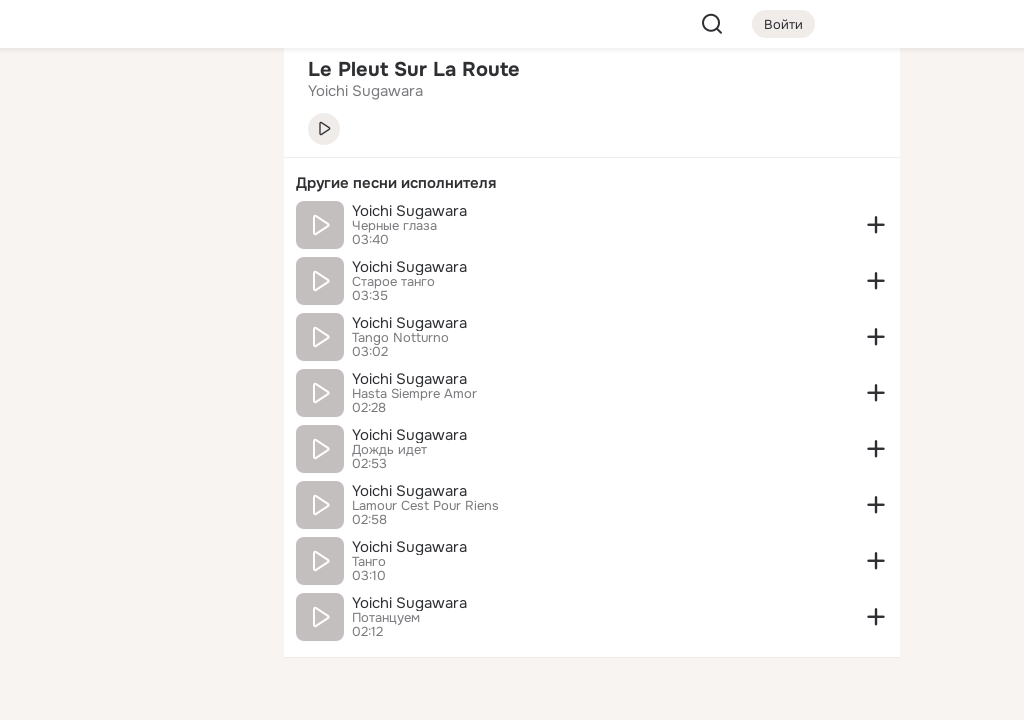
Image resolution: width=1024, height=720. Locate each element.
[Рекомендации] (136, 360)
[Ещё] (136, 565)
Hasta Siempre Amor (414, 394)
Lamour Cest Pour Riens (425, 506)
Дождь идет (389, 450)
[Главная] (48, 96)
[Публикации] (48, 184)
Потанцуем (386, 618)
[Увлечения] (136, 96)
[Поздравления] (136, 272)
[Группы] (224, 96)
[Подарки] (48, 272)
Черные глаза (394, 226)
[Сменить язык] (136, 608)
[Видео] (224, 184)
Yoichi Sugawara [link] (365, 91)
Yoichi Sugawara (409, 211)
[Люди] (136, 184)
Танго (369, 562)
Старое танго (393, 282)
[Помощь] (48, 360)
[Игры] (224, 272)
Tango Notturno (400, 338)
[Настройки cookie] (136, 693)
